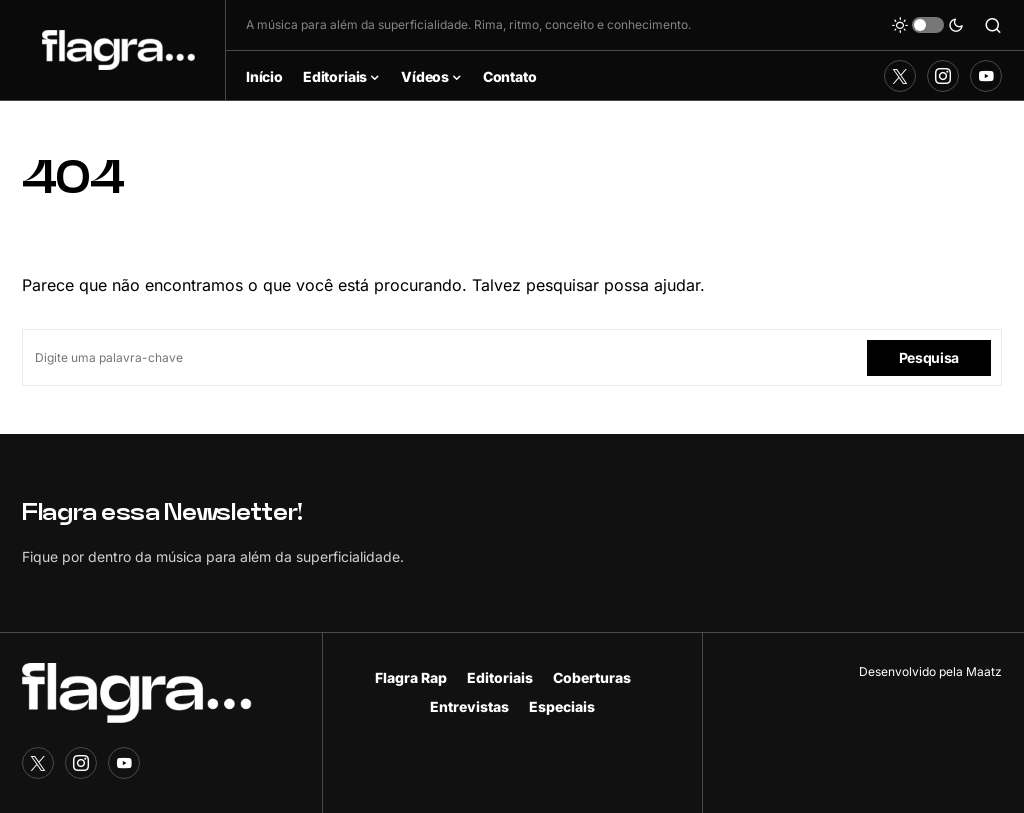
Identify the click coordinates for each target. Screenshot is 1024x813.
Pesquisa (929, 357)
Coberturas (592, 677)
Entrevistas (469, 706)
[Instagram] (943, 76)
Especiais (562, 706)
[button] (928, 25)
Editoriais (500, 677)
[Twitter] (900, 76)
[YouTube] (986, 76)
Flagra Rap (411, 677)
